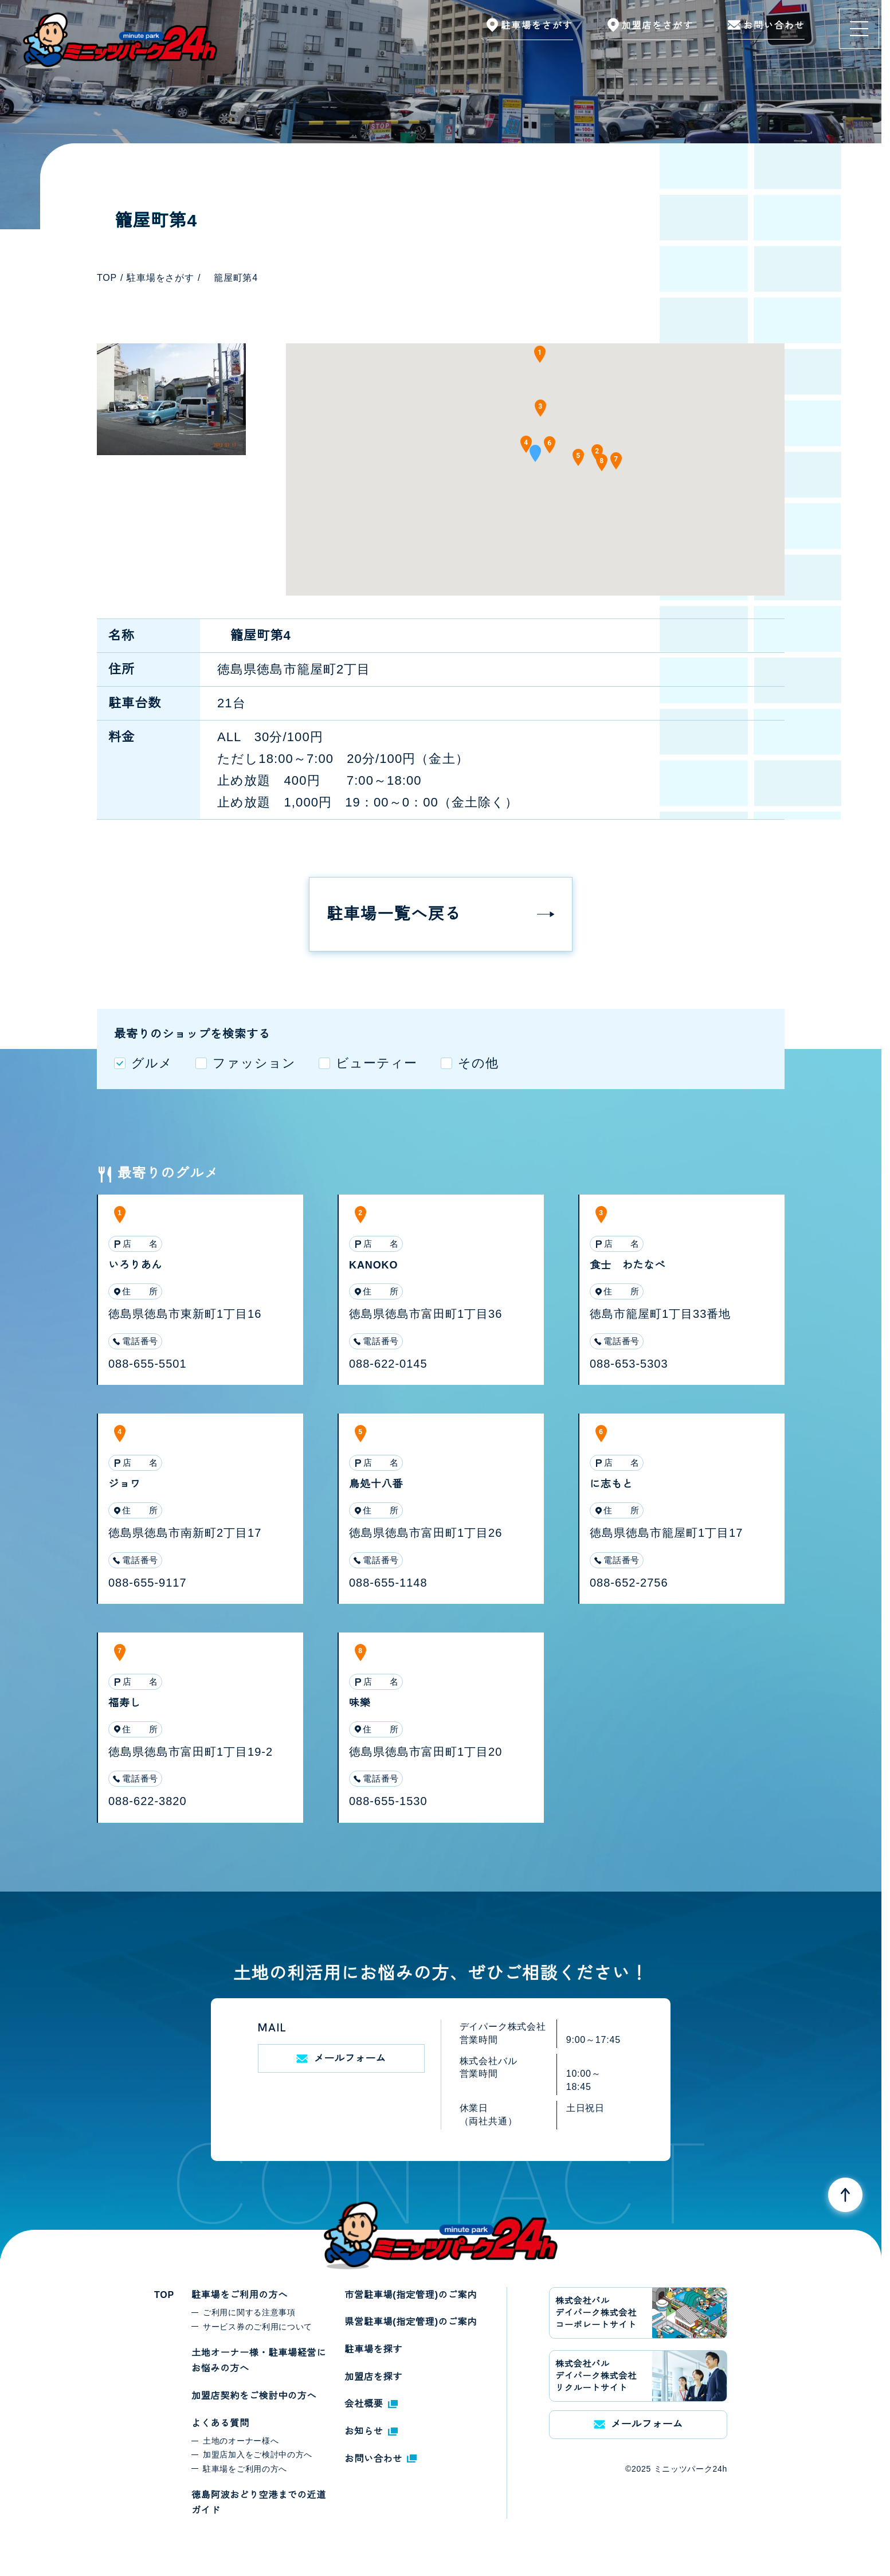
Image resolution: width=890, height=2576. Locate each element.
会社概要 (370, 2404)
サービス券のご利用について (257, 2326)
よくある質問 (220, 2423)
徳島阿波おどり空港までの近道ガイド (258, 2503)
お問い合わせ (380, 2459)
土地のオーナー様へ (241, 2440)
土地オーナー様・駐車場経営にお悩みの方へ (258, 2361)
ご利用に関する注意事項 (249, 2312)
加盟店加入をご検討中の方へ (257, 2454)
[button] (535, 457)
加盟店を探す (373, 2377)
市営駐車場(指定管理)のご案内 (410, 2295)
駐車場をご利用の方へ (239, 2295)
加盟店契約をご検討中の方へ (253, 2396)
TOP (164, 2295)
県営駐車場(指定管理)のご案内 (410, 2322)
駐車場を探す (373, 2349)
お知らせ (370, 2431)
